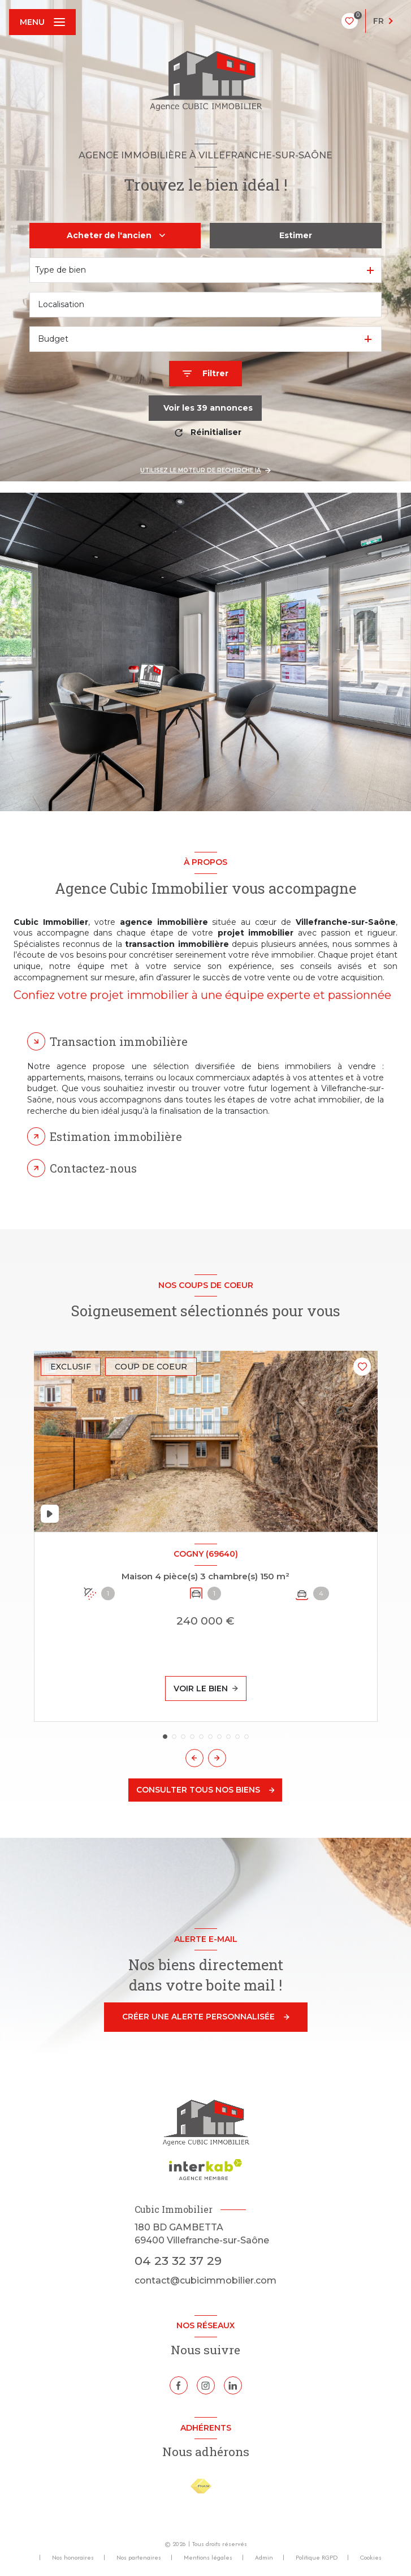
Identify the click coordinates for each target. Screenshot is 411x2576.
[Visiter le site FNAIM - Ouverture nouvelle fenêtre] (201, 2486)
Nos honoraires (73, 2557)
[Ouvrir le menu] (42, 22)
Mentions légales (208, 2557)
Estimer (295, 235)
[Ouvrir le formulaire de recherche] (205, 373)
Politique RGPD (317, 2557)
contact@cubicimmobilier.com (205, 2280)
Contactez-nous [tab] (93, 1168)
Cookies (371, 2558)
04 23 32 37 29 (178, 2261)
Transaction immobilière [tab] (119, 1041)
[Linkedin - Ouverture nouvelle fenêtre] (233, 2385)
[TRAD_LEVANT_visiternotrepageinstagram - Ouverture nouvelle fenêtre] (206, 2385)
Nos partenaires (138, 2557)
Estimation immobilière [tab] (116, 1136)
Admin (264, 2557)
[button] (217, 1758)
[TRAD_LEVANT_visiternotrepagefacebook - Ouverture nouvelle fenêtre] (179, 2385)
